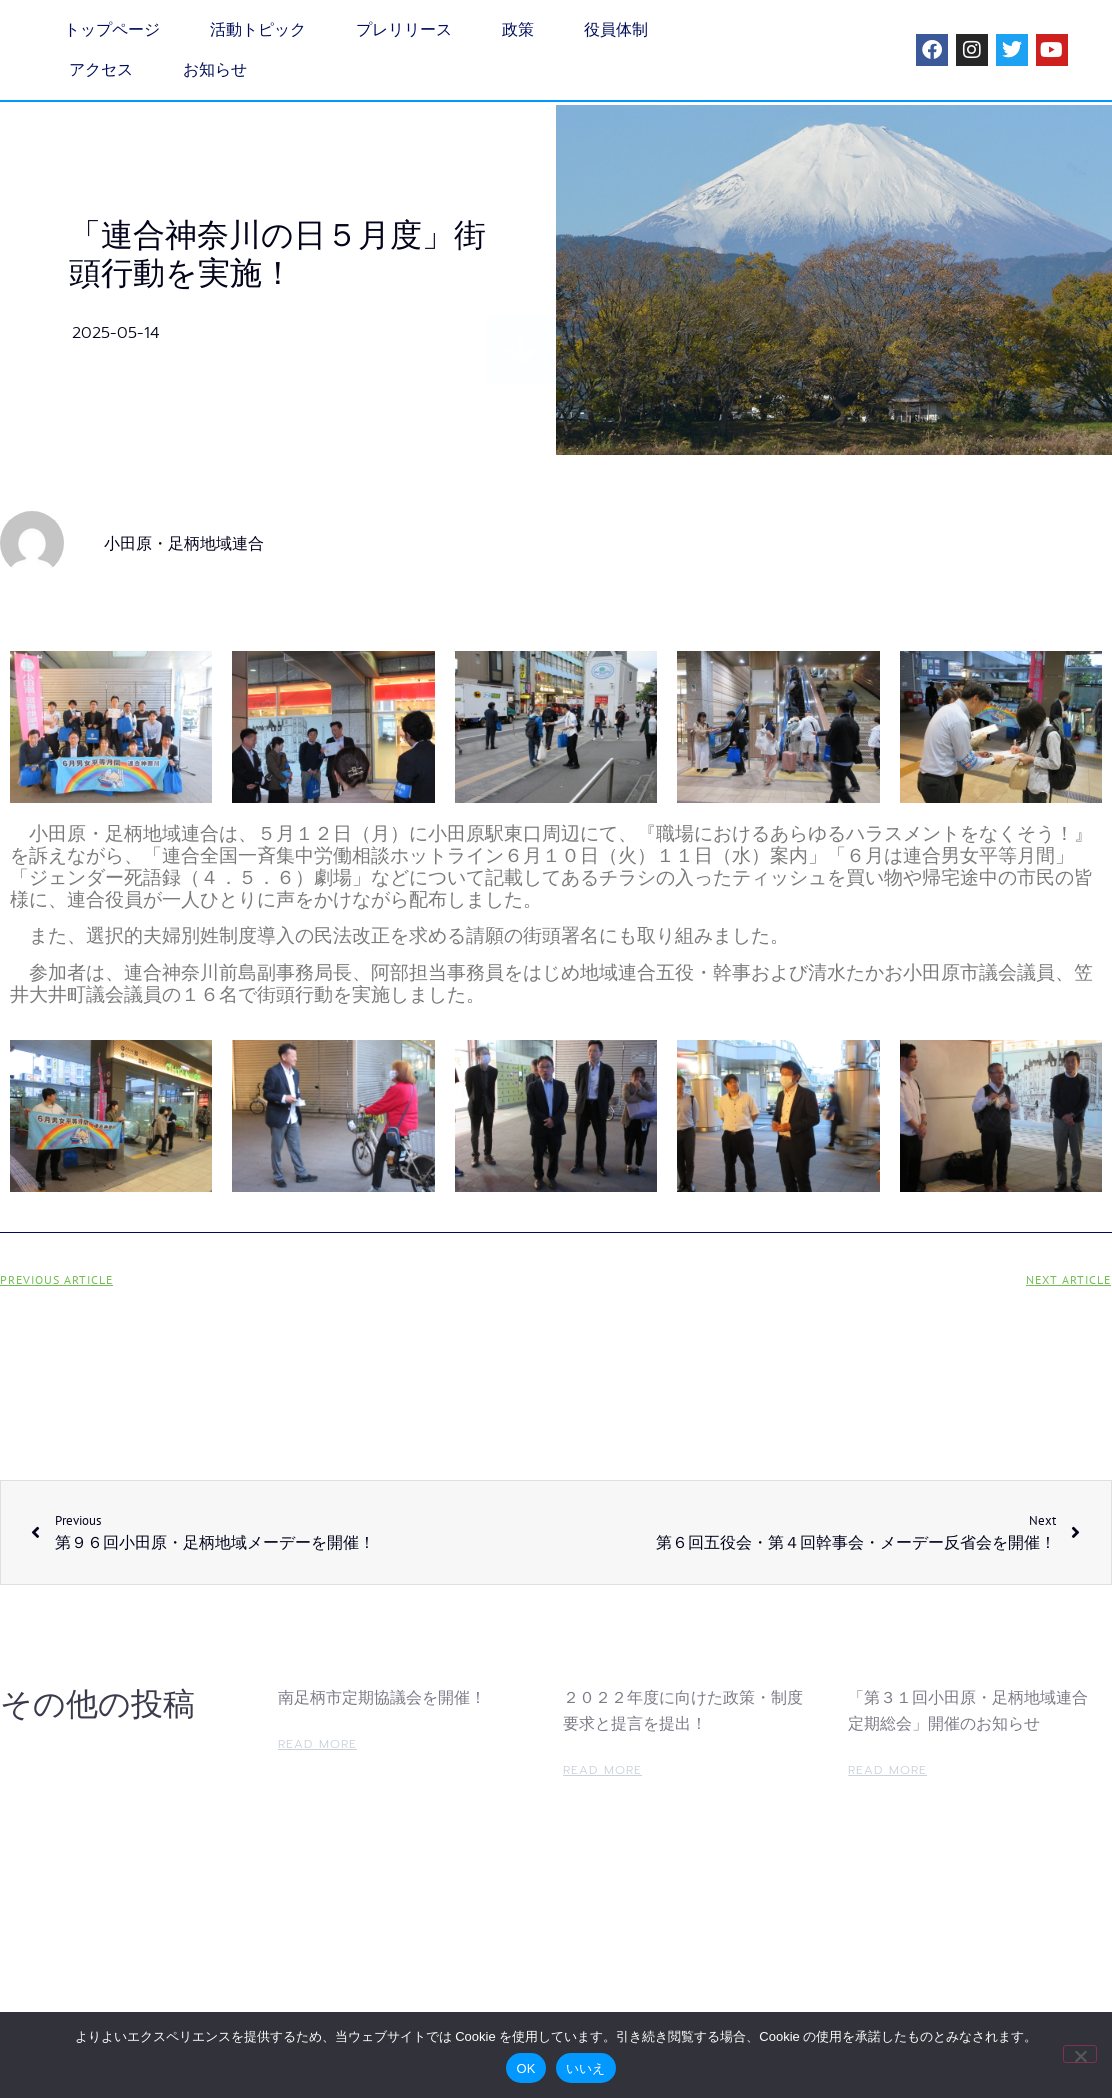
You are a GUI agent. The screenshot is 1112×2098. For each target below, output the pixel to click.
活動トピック (258, 29)
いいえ (586, 2068)
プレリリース (404, 29)
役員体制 (616, 29)
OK (525, 2068)
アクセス (101, 69)
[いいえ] (1080, 2054)
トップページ (112, 29)
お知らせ (215, 69)
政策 (518, 29)
